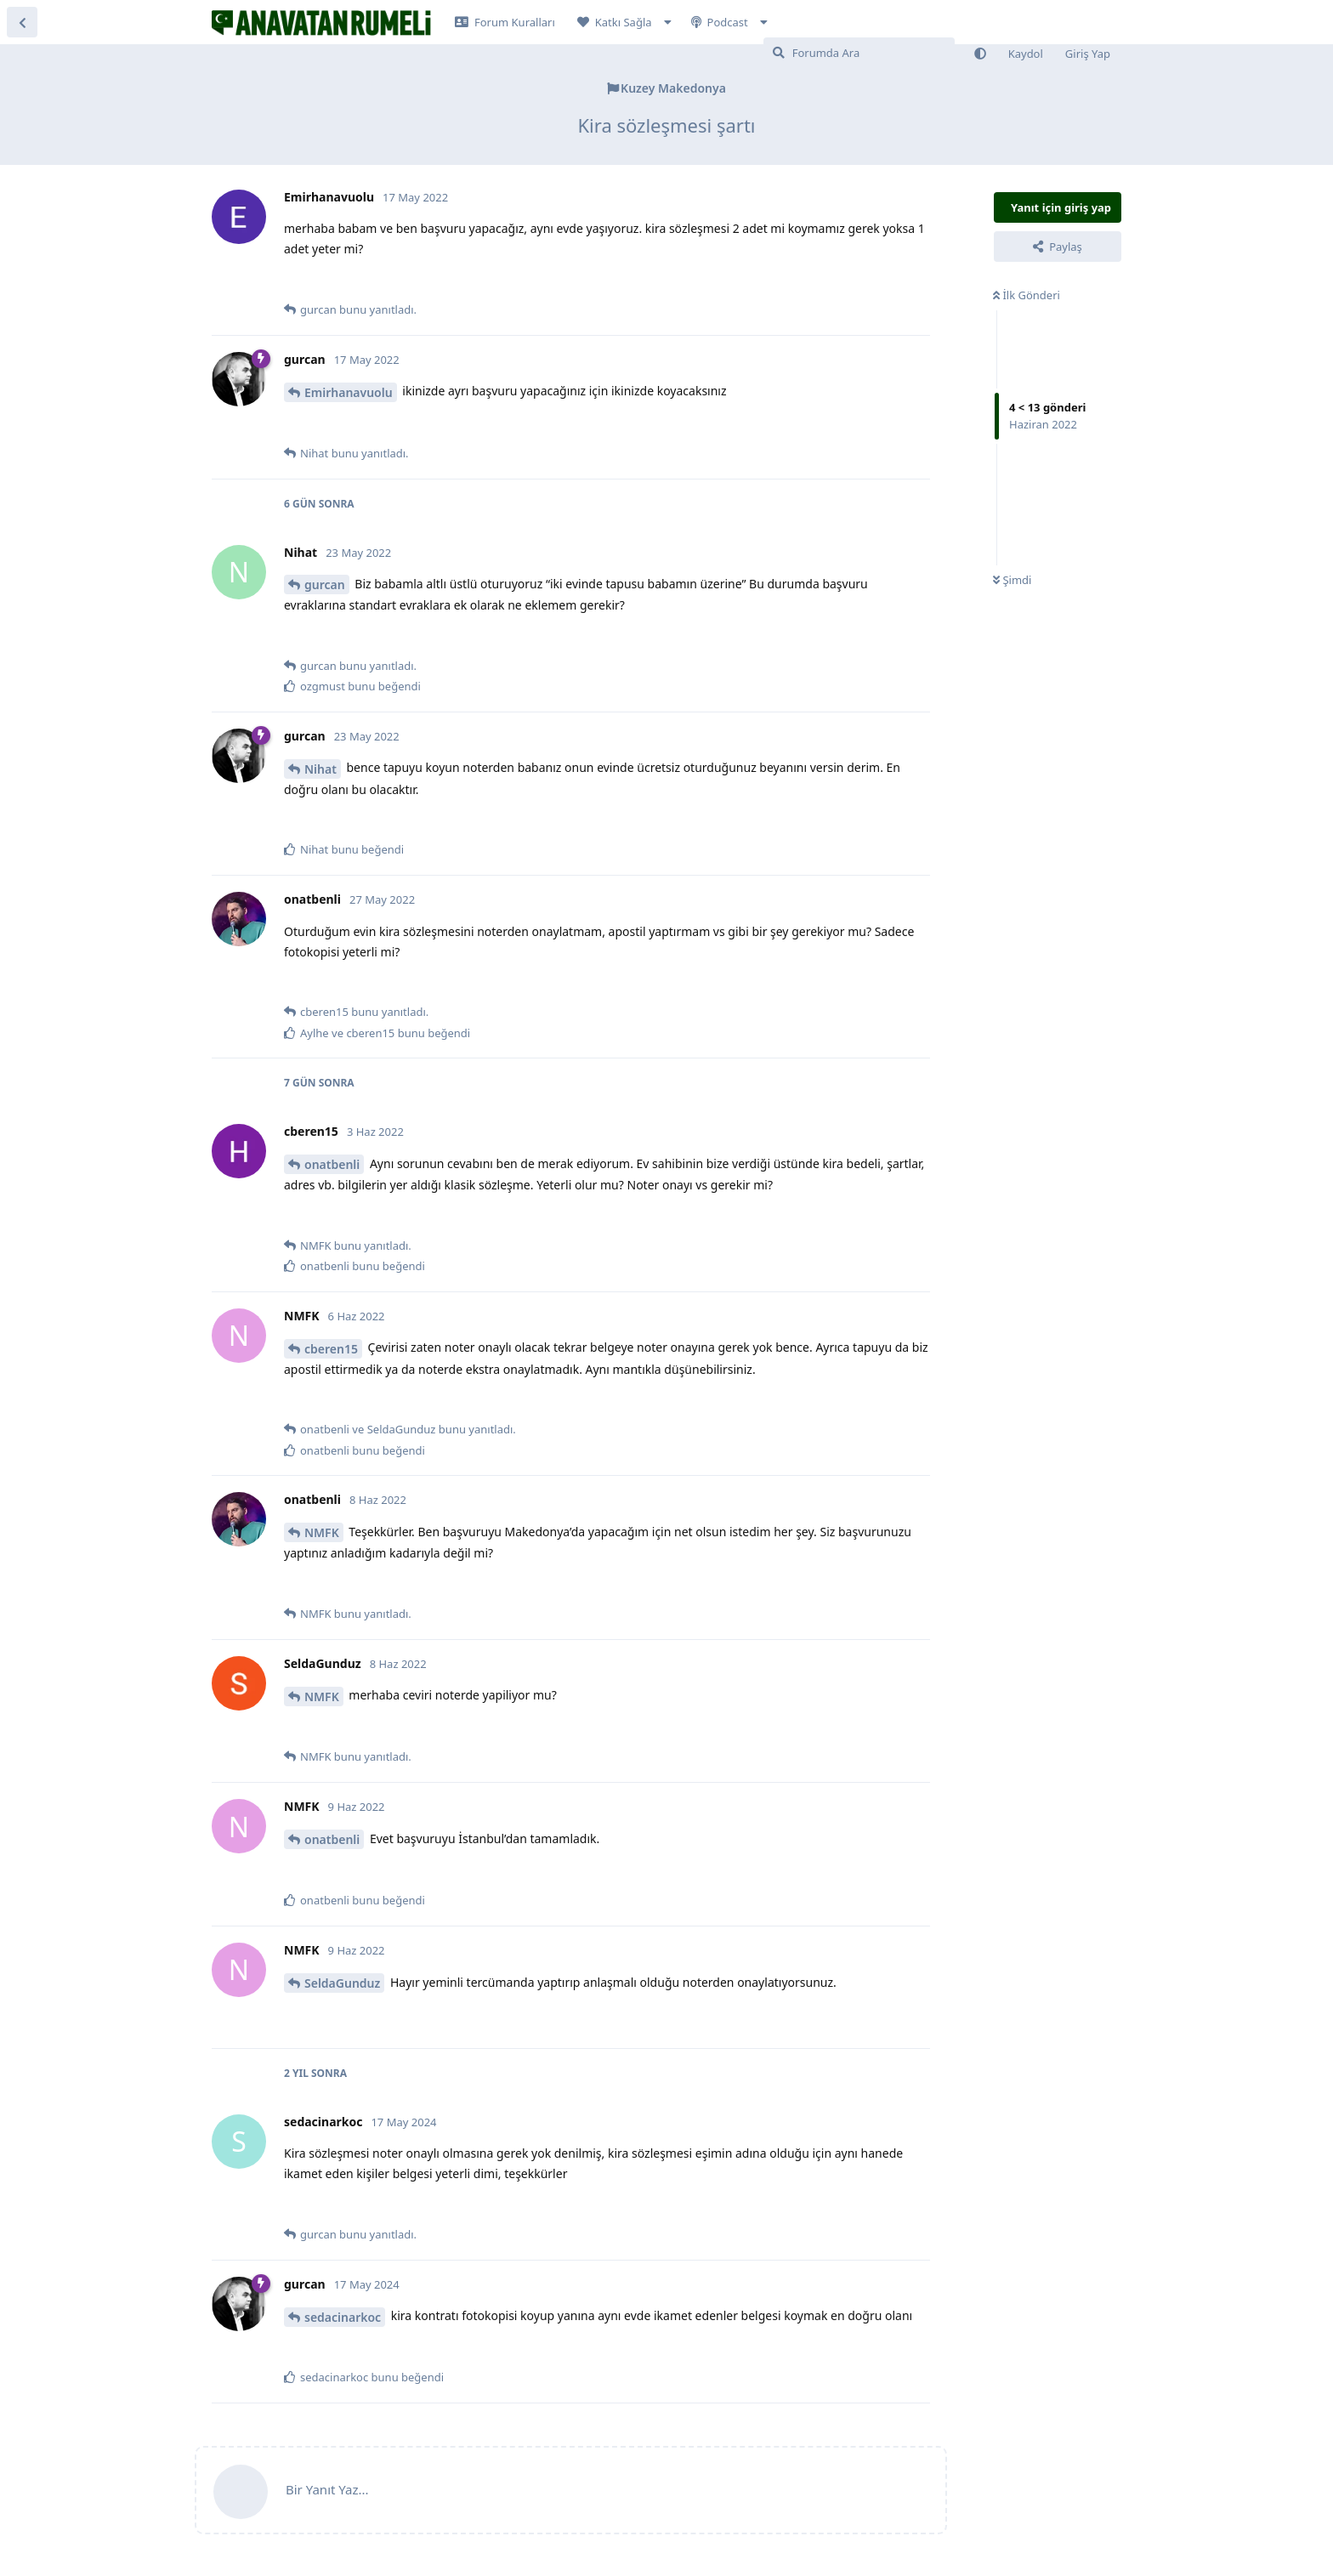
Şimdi (1012, 579)
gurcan (324, 584)
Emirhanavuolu (348, 392)
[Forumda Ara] (859, 52)
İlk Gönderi (1026, 295)
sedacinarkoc (342, 2317)
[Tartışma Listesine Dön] (22, 22)
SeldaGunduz (342, 1983)
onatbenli (332, 1164)
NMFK (321, 1532)
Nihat (320, 769)
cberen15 (331, 1349)
